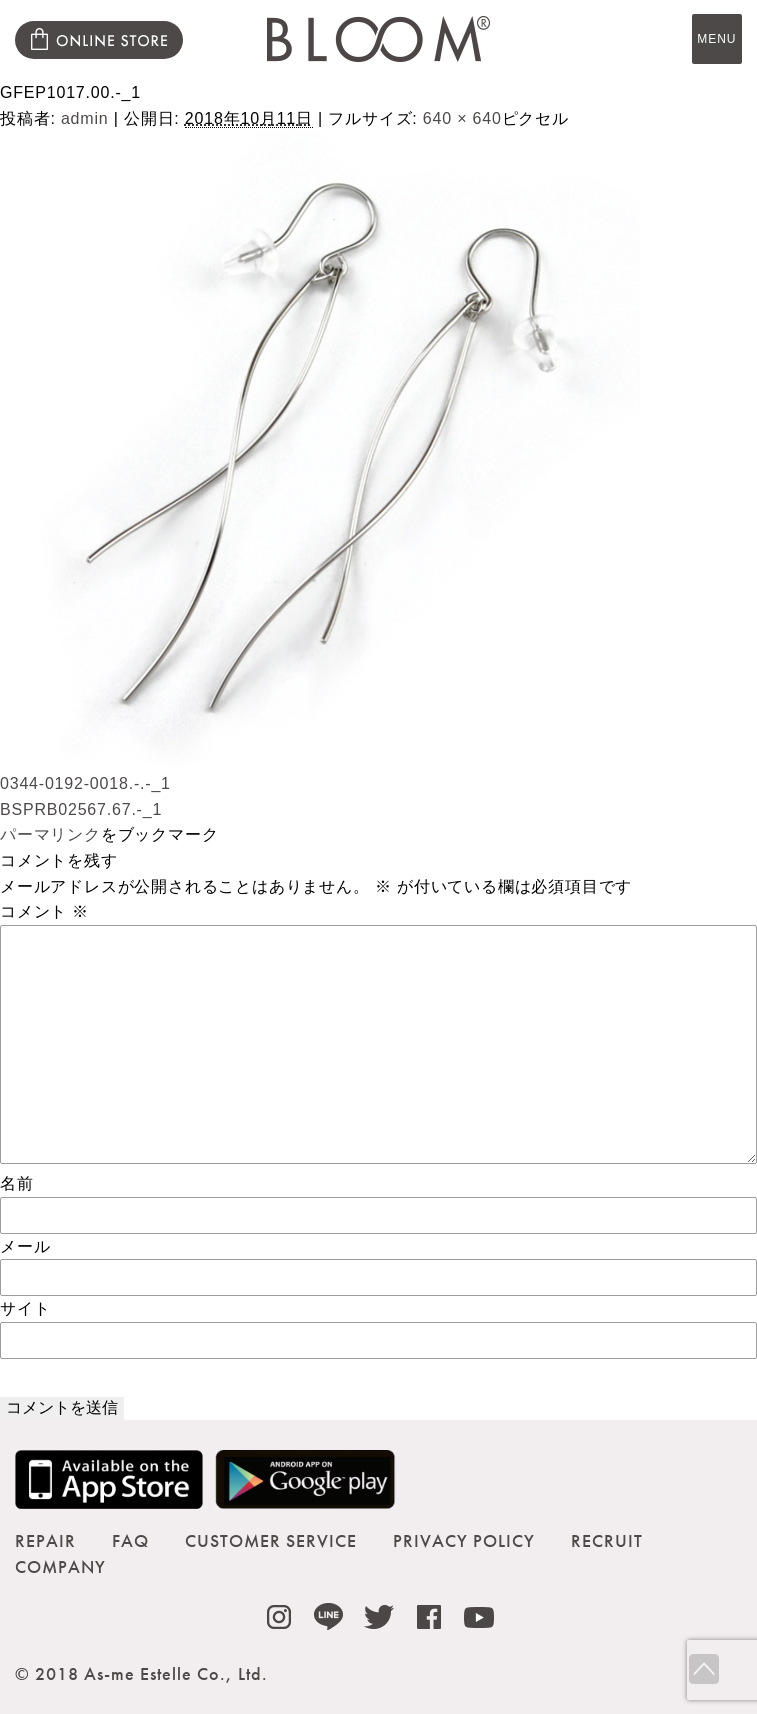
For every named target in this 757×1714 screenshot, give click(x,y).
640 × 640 (462, 118)
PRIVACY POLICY (464, 1540)
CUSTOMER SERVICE (271, 1540)
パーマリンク (50, 834)
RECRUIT (607, 1540)
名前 (17, 1183)
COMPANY (60, 1566)
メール (25, 1246)
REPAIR (45, 1540)
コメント (44, 911)
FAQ (130, 1540)
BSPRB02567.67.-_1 (81, 809)
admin (85, 118)
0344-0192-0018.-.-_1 (85, 783)
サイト (25, 1308)
